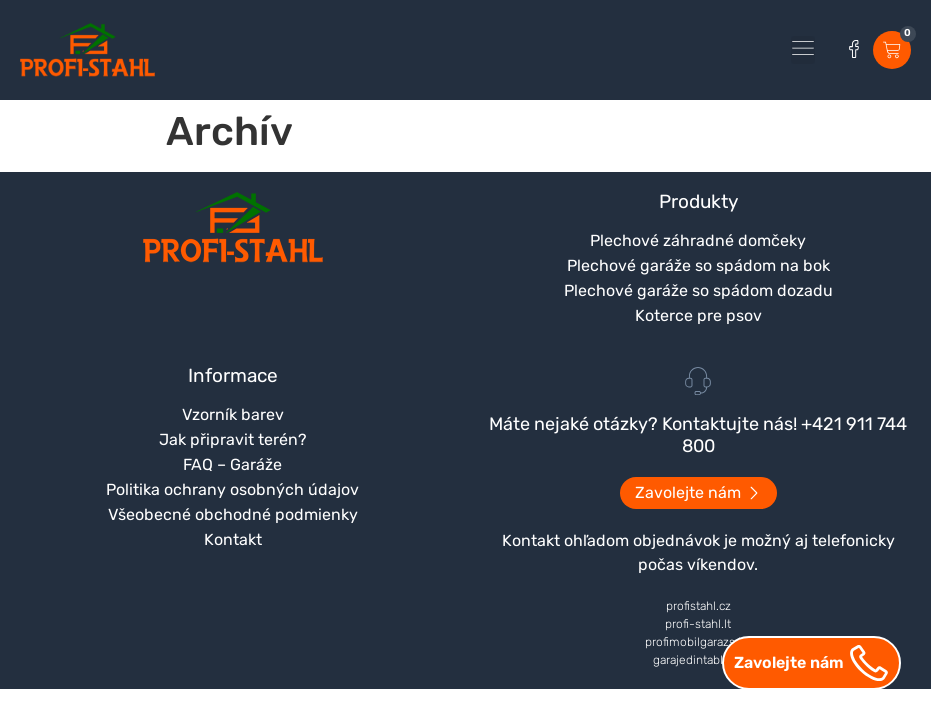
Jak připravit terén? (233, 439)
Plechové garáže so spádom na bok (698, 265)
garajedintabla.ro (698, 660)
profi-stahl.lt (698, 624)
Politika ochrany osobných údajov (232, 489)
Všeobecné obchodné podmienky (233, 514)
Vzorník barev (233, 414)
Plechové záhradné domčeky (698, 240)
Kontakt (233, 539)
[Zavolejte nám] (869, 663)
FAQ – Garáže (232, 464)
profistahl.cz (698, 606)
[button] (803, 50)
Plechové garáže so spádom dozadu (698, 290)
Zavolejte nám (789, 662)
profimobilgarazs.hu (698, 642)
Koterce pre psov (698, 315)
